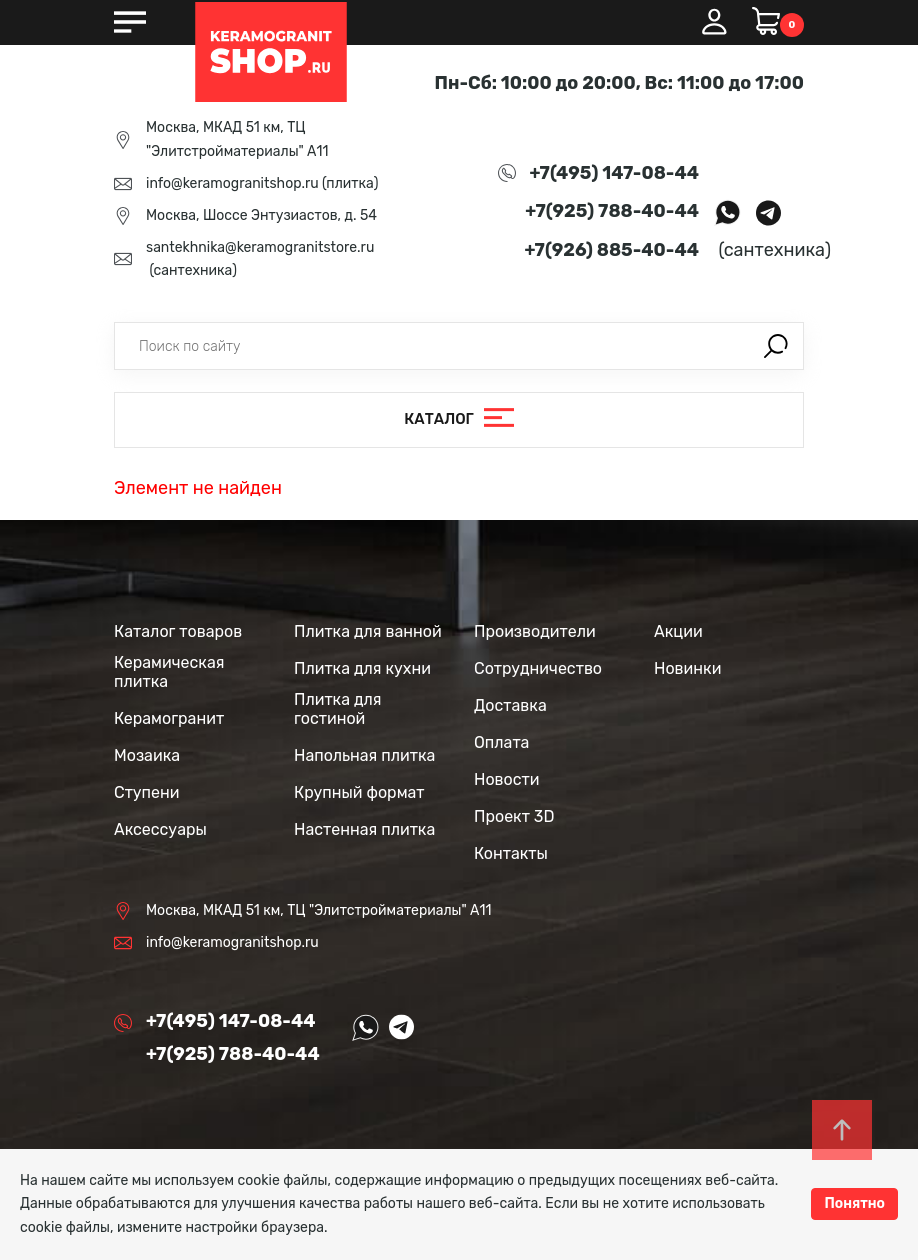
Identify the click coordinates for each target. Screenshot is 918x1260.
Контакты (511, 853)
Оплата (501, 742)
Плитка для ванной (368, 631)
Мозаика (147, 755)
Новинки (687, 668)
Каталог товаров (178, 631)
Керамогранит (169, 718)
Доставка (510, 705)
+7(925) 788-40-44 (612, 211)
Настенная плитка (364, 829)
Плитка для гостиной (338, 709)
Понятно (854, 1203)
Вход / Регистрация (714, 22)
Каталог (439, 419)
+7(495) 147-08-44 (614, 173)
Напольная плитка (364, 755)
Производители (535, 631)
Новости (507, 779)
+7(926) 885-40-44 (612, 250)
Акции (678, 631)
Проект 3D (514, 816)
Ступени (147, 792)
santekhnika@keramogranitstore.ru (260, 247)
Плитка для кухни (362, 668)
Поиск (776, 346)
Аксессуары (160, 829)
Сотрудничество (538, 668)
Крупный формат (359, 792)
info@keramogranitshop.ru (232, 183)
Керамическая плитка (169, 672)
